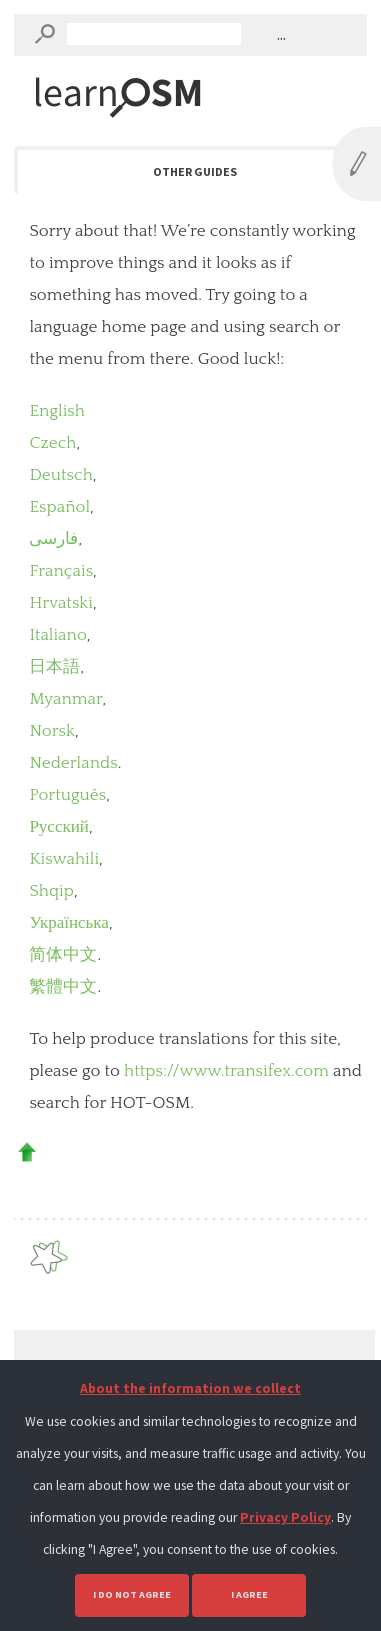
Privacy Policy (285, 1517)
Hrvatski (61, 603)
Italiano (57, 635)
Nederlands (73, 763)
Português (67, 795)
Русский (59, 827)
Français (61, 571)
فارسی (53, 539)
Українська (69, 923)
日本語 (54, 667)
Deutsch (60, 475)
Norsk (52, 731)
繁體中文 (63, 987)
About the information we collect (190, 1388)
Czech (52, 443)
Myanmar (65, 699)
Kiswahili (64, 859)
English (57, 411)
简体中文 (63, 955)
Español (59, 507)
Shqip (51, 891)
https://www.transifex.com (226, 1071)
